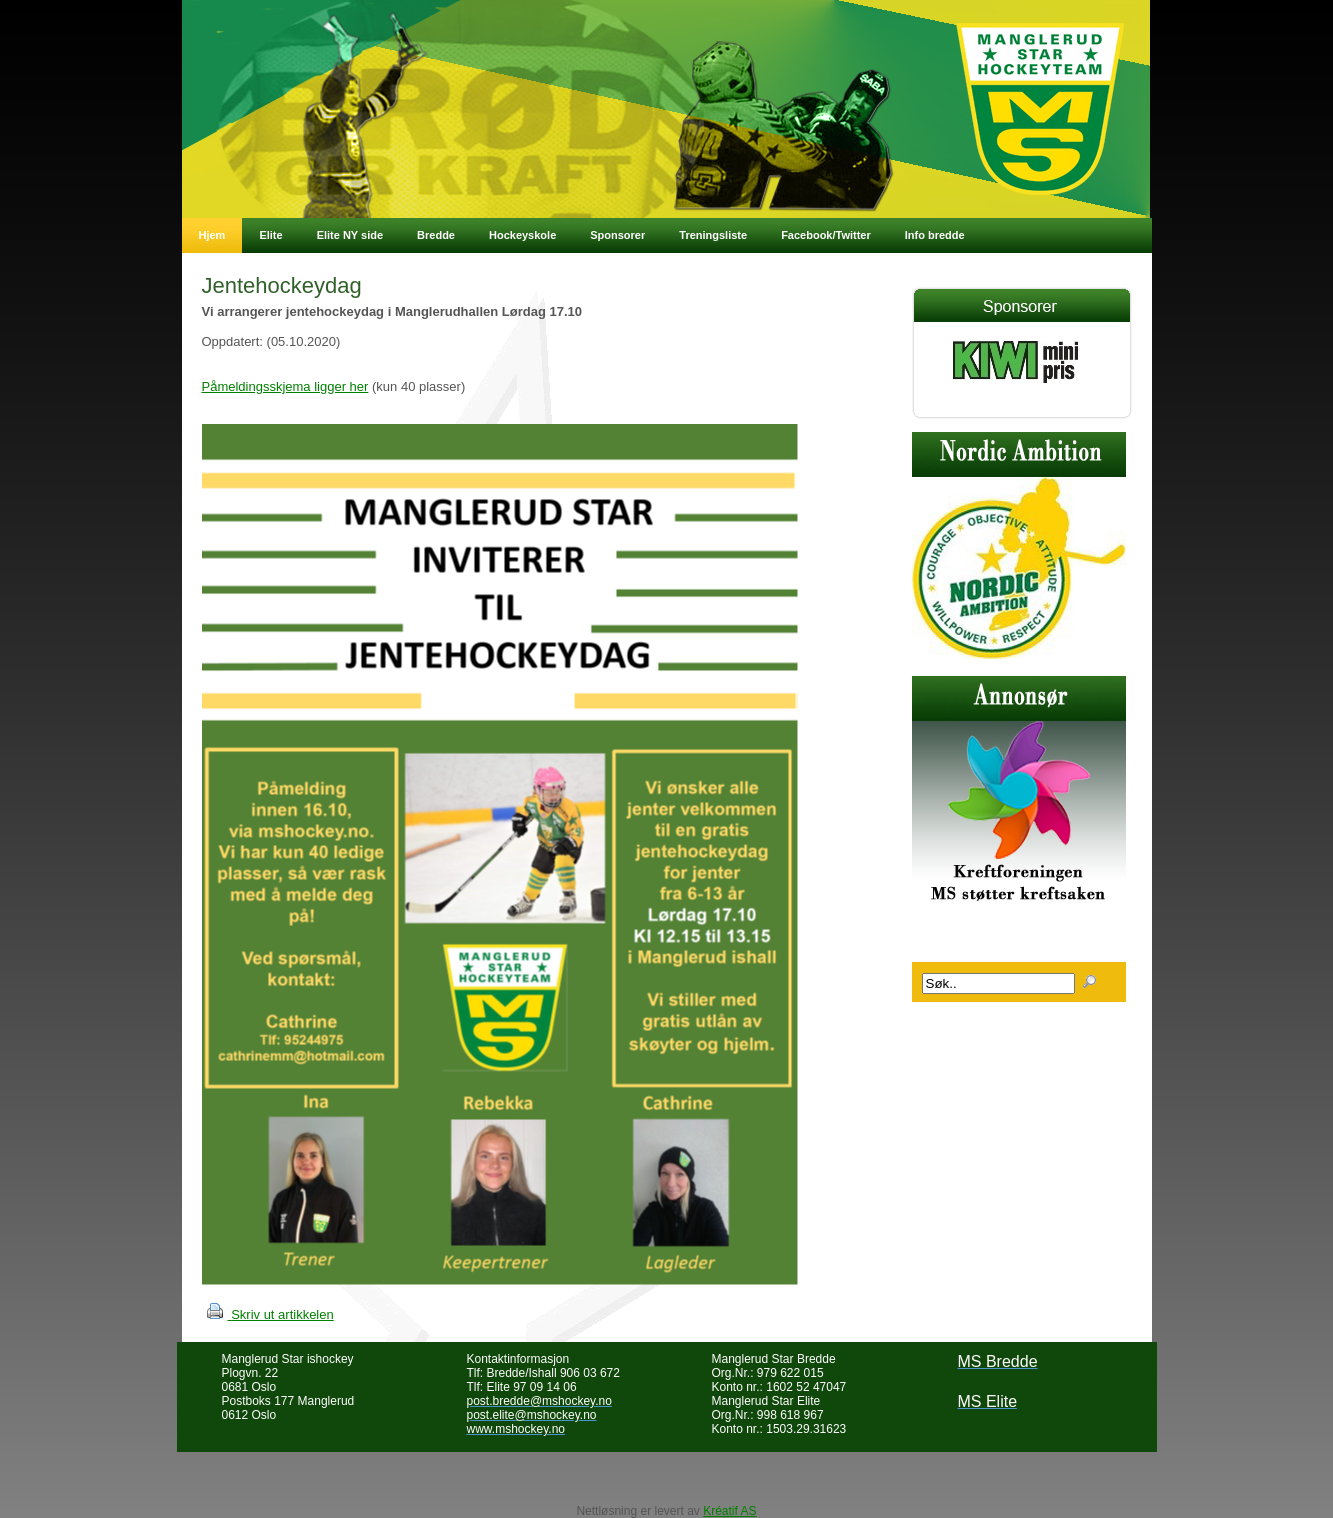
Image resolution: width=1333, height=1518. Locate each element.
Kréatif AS (729, 1511)
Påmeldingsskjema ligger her (285, 386)
